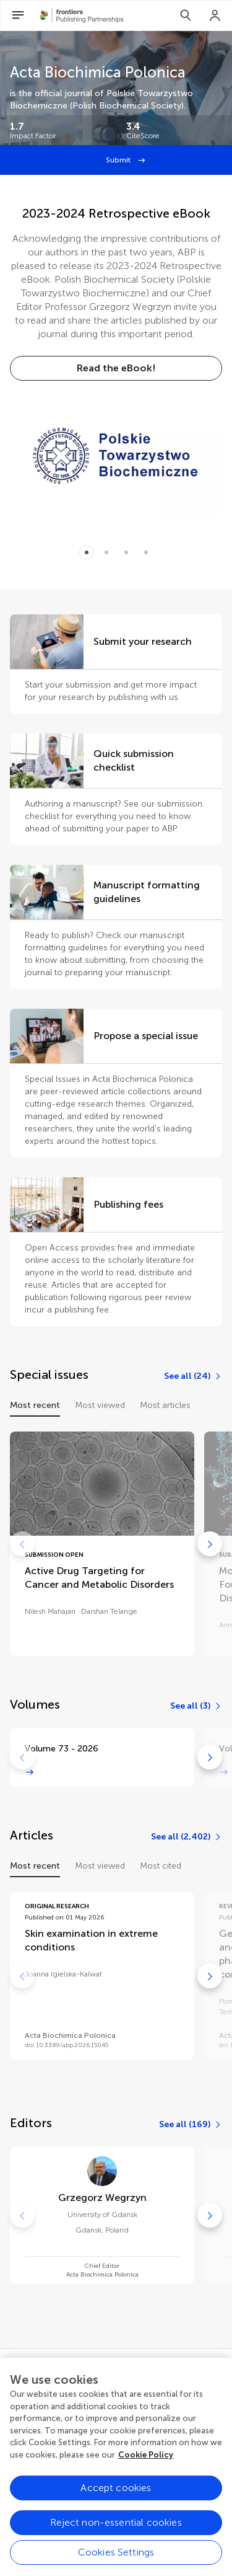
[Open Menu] (18, 15)
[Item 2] (126, 552)
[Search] (185, 15)
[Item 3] (146, 552)
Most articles (165, 1405)
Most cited (160, 1866)
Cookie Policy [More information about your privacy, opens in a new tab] (145, 2467)
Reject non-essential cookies (115, 2536)
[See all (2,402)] (186, 1837)
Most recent (35, 1405)
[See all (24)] (193, 1376)
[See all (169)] (190, 2124)
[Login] (215, 15)
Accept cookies (115, 2501)
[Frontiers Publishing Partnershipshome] (82, 15)
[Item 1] (106, 552)
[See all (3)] (196, 1706)
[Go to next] (209, 1543)
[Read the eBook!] (116, 368)
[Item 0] (86, 552)
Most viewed (100, 1405)
